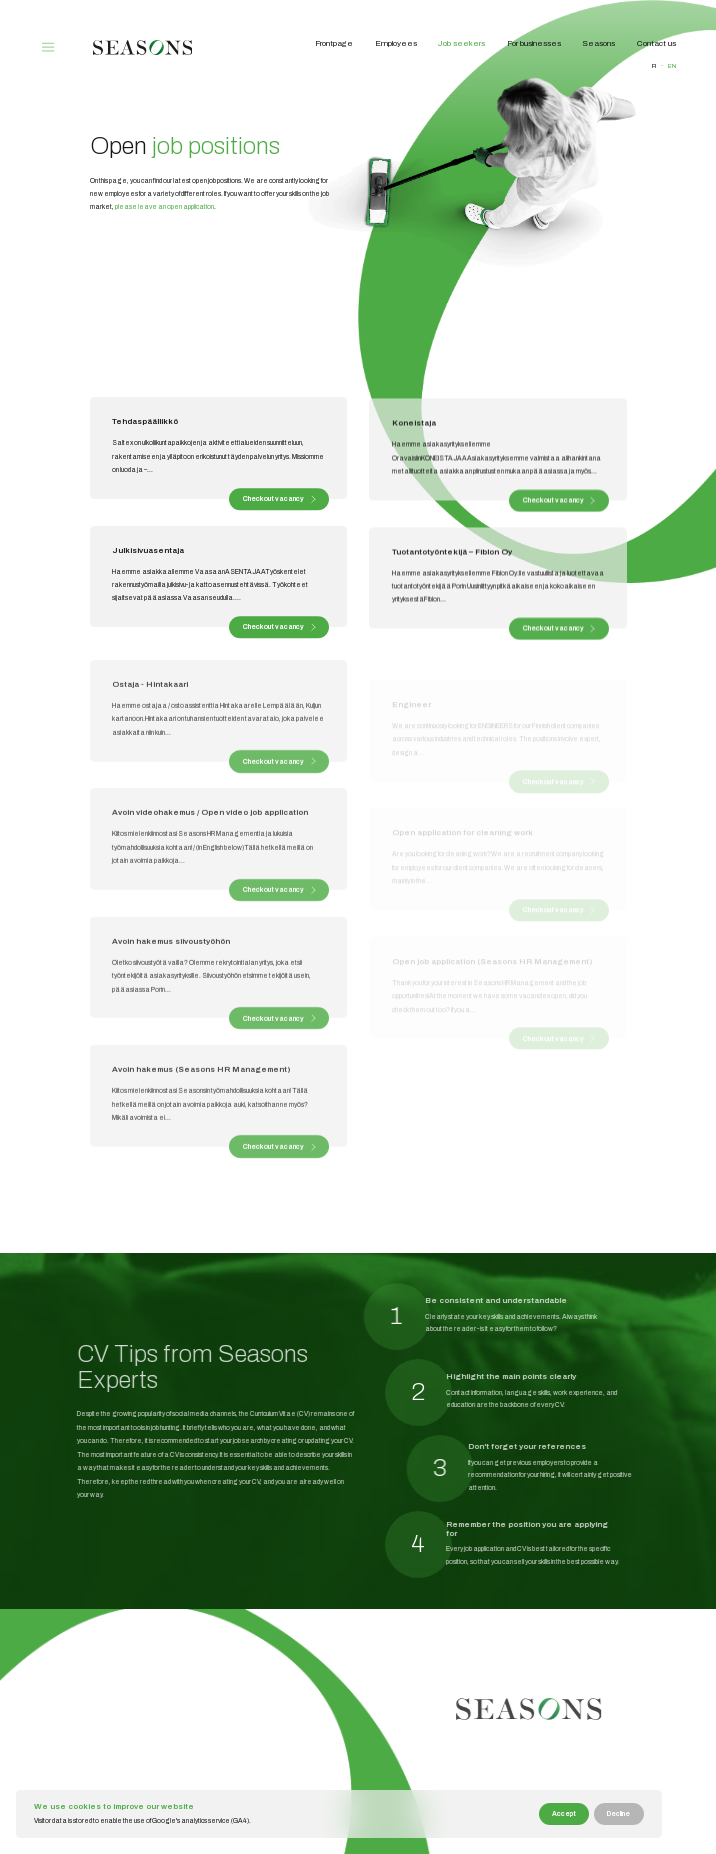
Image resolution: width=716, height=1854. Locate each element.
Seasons (598, 43)
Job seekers (461, 43)
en (672, 66)
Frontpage (334, 43)
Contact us (656, 43)
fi (654, 66)
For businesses (534, 43)
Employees (396, 43)
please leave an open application (158, 206)
